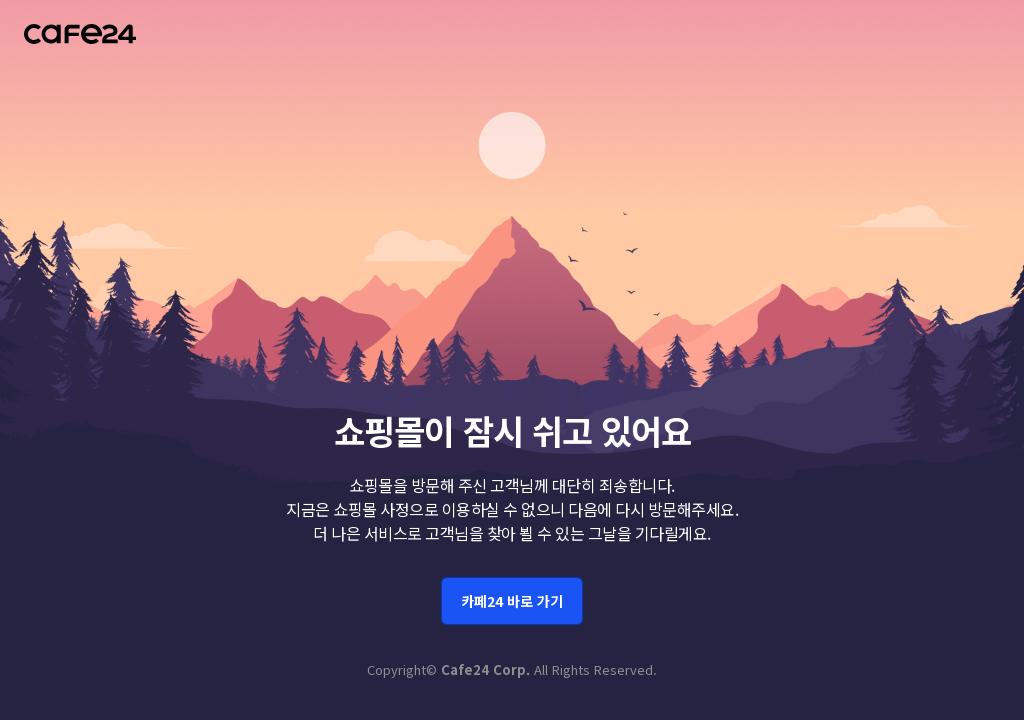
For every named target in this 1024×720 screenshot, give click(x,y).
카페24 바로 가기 (512, 596)
